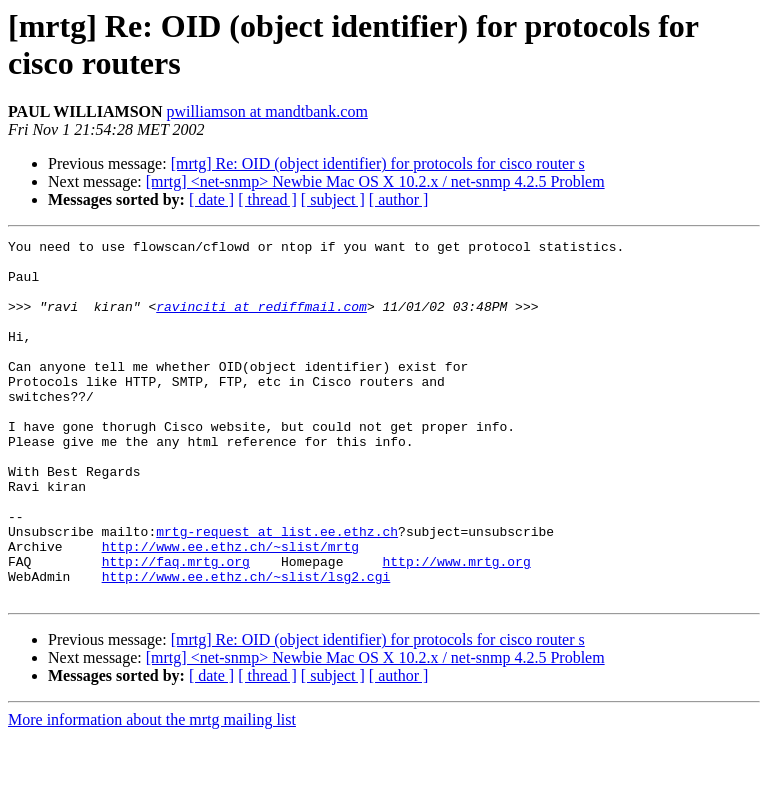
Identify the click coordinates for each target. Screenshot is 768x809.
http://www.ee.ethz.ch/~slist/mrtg (230, 609)
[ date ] (211, 199)
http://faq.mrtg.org (176, 627)
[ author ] (399, 199)
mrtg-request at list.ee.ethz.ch (277, 591)
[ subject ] (333, 199)
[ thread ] (267, 199)
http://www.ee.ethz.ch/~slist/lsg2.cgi (246, 645)
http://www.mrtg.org (456, 627)
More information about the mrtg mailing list (152, 791)
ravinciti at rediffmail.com (261, 321)
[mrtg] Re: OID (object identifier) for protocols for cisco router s (378, 163)
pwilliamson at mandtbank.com (267, 111)
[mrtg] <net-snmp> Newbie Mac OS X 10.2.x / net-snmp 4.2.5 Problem (375, 181)
